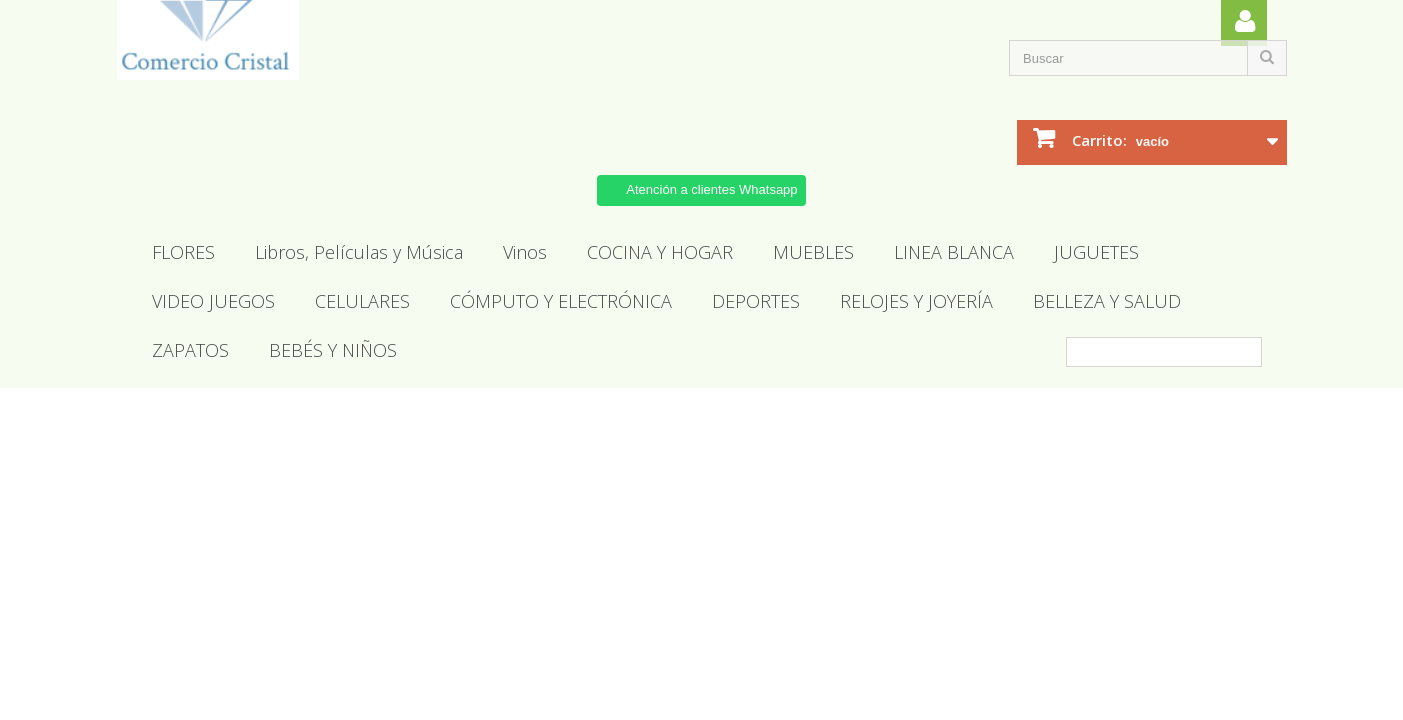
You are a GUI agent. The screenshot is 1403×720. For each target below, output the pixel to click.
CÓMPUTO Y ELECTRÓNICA (561, 301)
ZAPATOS (190, 350)
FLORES (183, 252)
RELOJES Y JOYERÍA (916, 301)
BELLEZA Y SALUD (1107, 301)
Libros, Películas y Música (359, 252)
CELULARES (362, 301)
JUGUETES (1096, 252)
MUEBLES (813, 252)
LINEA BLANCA (954, 252)
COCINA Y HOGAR (660, 252)
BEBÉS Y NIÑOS (333, 350)
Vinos (525, 252)
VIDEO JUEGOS (213, 301)
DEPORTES (756, 301)
